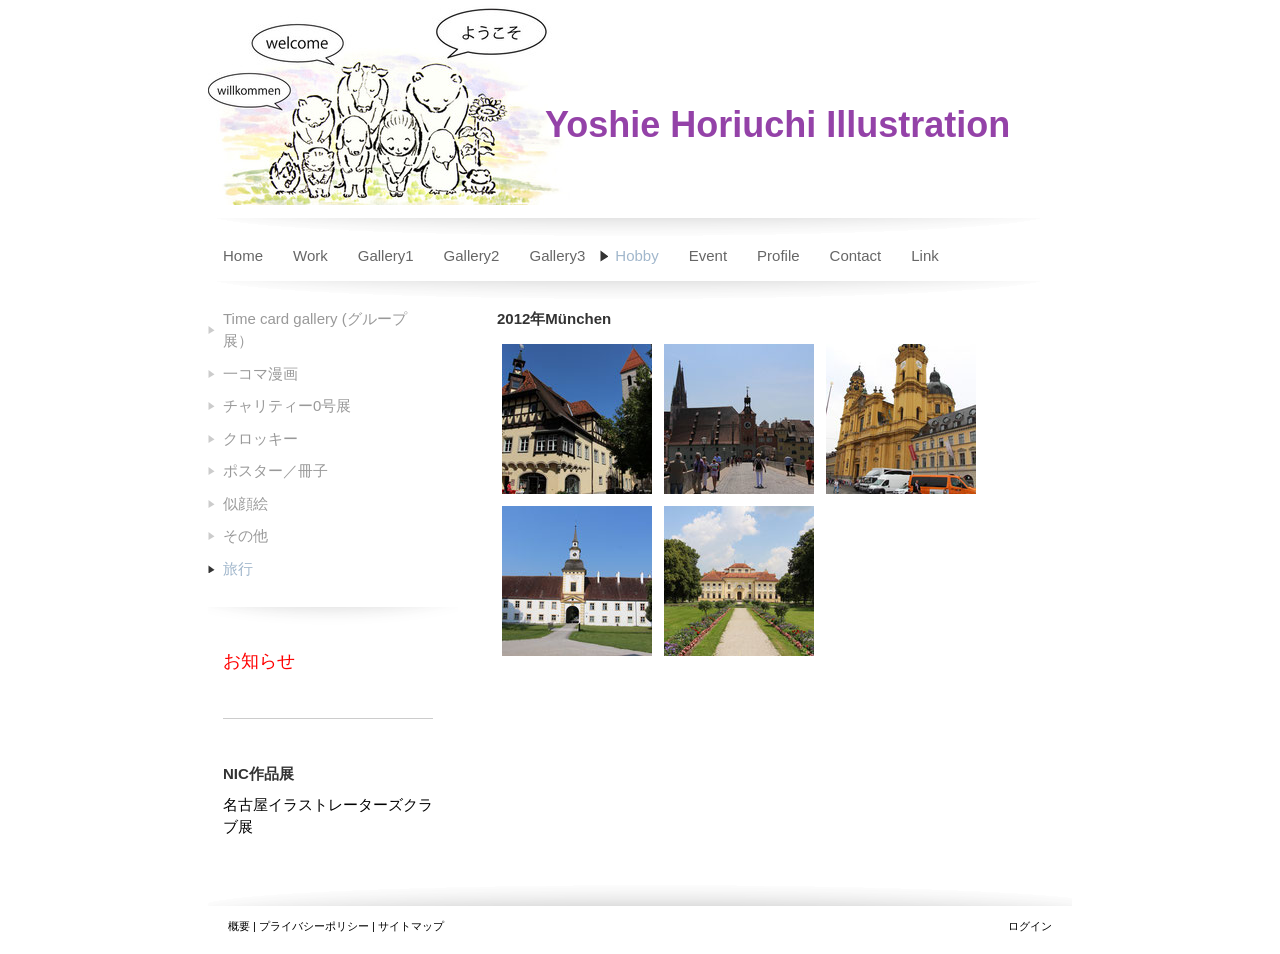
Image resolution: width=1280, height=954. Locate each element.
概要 (239, 926)
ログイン (1030, 926)
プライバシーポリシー (314, 926)
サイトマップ (411, 926)
